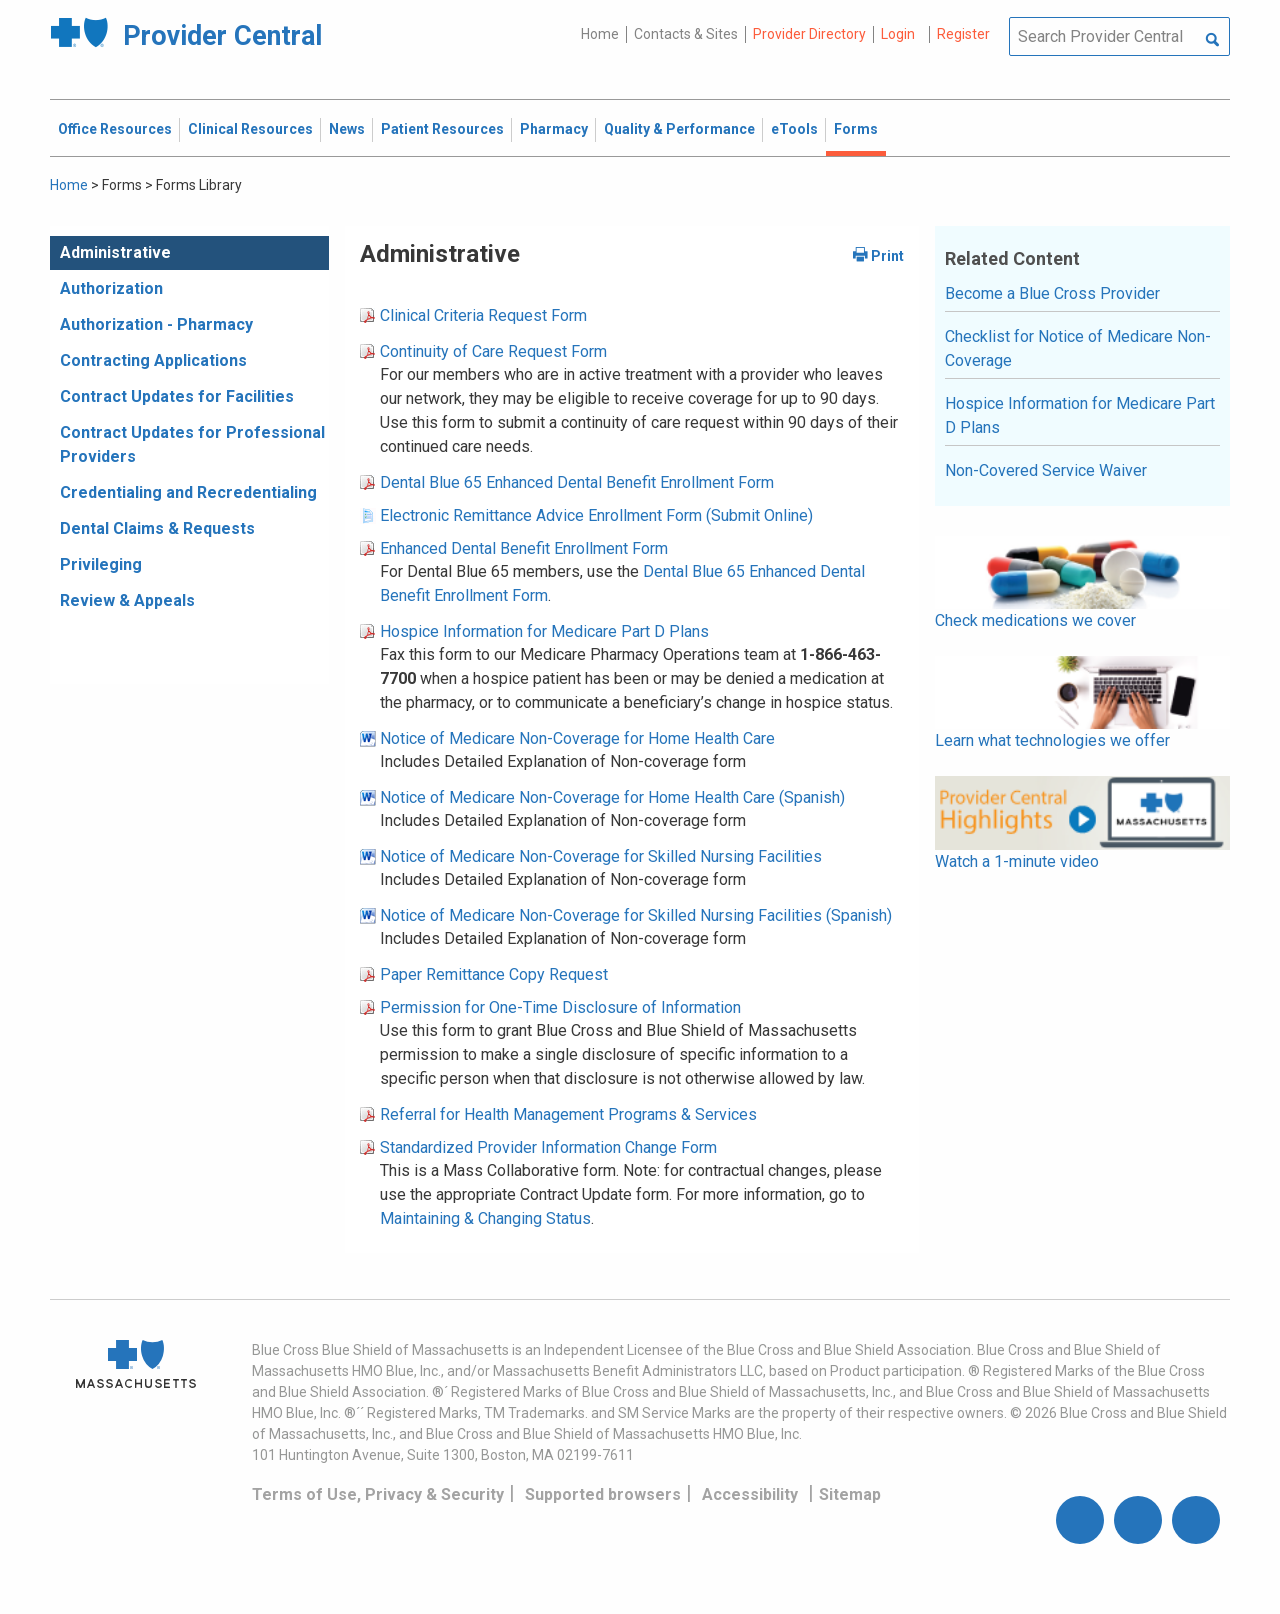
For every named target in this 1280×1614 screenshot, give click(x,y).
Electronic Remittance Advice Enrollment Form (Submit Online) (596, 515)
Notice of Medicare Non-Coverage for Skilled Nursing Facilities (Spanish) (636, 915)
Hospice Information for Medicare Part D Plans (544, 631)
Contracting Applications (153, 360)
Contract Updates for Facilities (177, 396)
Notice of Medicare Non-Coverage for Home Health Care (577, 738)
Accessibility (750, 1494)
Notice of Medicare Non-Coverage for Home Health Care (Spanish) (612, 797)
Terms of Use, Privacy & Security (378, 1494)
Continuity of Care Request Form (493, 351)
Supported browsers (603, 1494)
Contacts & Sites (686, 34)
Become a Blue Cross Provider (1052, 293)
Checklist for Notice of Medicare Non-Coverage (1078, 348)
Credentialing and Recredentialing (188, 492)
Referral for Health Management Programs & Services (568, 1114)
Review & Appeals (127, 600)
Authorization (111, 288)
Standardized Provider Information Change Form (548, 1147)
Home (600, 34)
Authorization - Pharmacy (156, 324)
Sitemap (850, 1494)
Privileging (101, 564)
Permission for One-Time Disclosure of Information (560, 1007)
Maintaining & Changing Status (485, 1218)
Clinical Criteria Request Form (483, 315)
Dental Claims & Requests (157, 528)
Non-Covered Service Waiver (1046, 470)
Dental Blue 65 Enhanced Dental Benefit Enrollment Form (577, 482)
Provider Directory (809, 34)
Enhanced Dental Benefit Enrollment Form (524, 548)
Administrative (115, 252)
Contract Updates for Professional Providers (192, 444)
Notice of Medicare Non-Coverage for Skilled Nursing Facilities (601, 856)
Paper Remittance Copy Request (494, 974)
